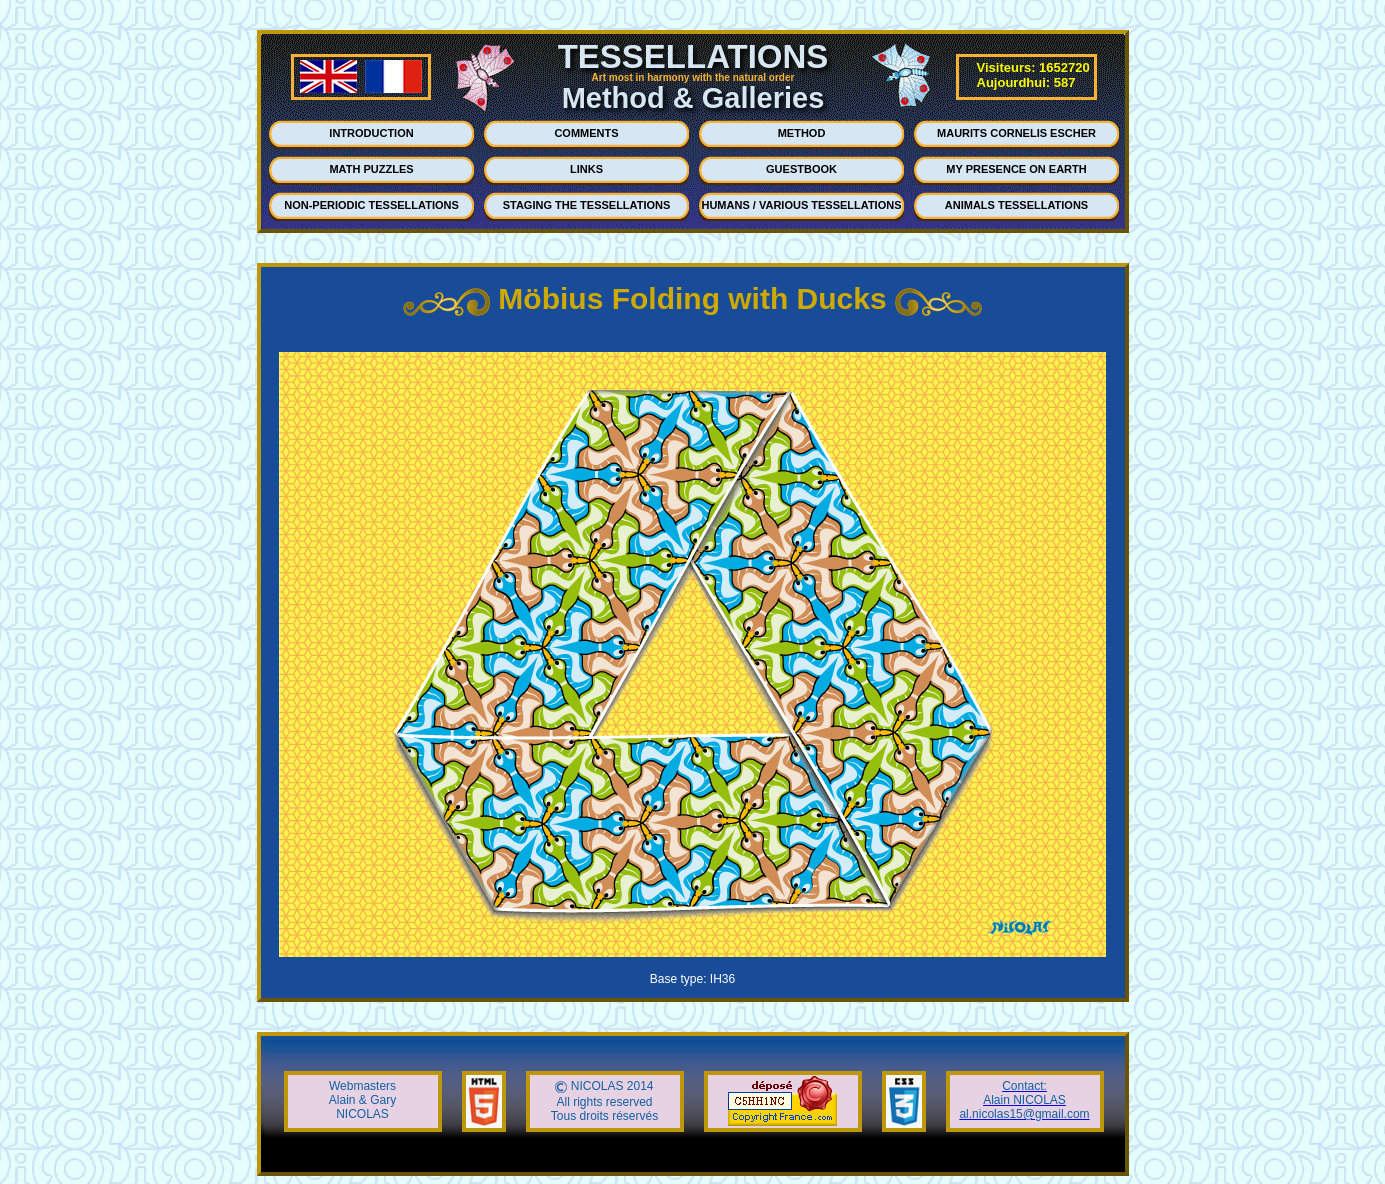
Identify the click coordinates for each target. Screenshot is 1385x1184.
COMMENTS (586, 133)
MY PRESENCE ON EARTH (1016, 169)
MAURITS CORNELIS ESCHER (1016, 133)
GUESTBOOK (801, 169)
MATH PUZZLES (371, 169)
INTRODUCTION (371, 133)
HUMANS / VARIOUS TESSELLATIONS (801, 205)
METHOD (802, 133)
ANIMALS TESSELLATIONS (1016, 205)
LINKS (586, 169)
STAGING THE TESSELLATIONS (587, 205)
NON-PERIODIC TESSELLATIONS (371, 205)
